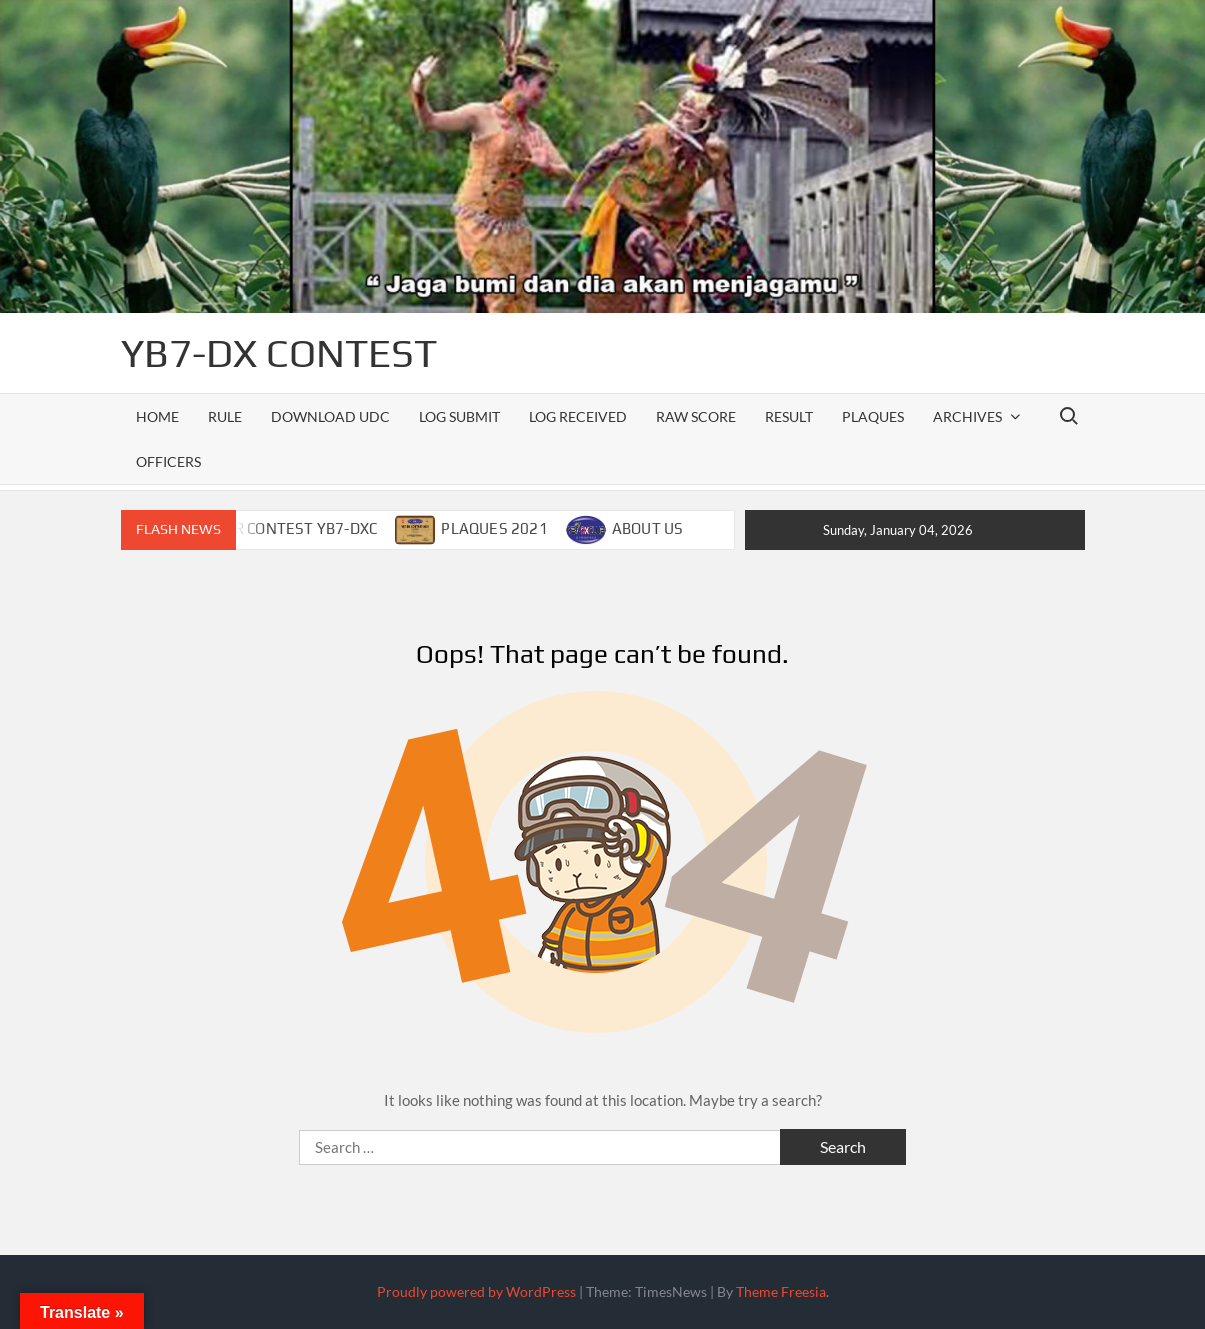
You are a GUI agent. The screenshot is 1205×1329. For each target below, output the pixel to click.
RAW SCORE (696, 416)
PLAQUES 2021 (494, 528)
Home (157, 416)
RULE (225, 416)
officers (168, 461)
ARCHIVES (967, 416)
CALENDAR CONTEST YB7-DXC (273, 528)
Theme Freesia (781, 1291)
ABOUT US (648, 528)
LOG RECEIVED (578, 416)
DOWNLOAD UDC (330, 416)
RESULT (789, 416)
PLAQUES (873, 416)
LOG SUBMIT (459, 416)
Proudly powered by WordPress (476, 1291)
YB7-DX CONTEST (279, 353)
